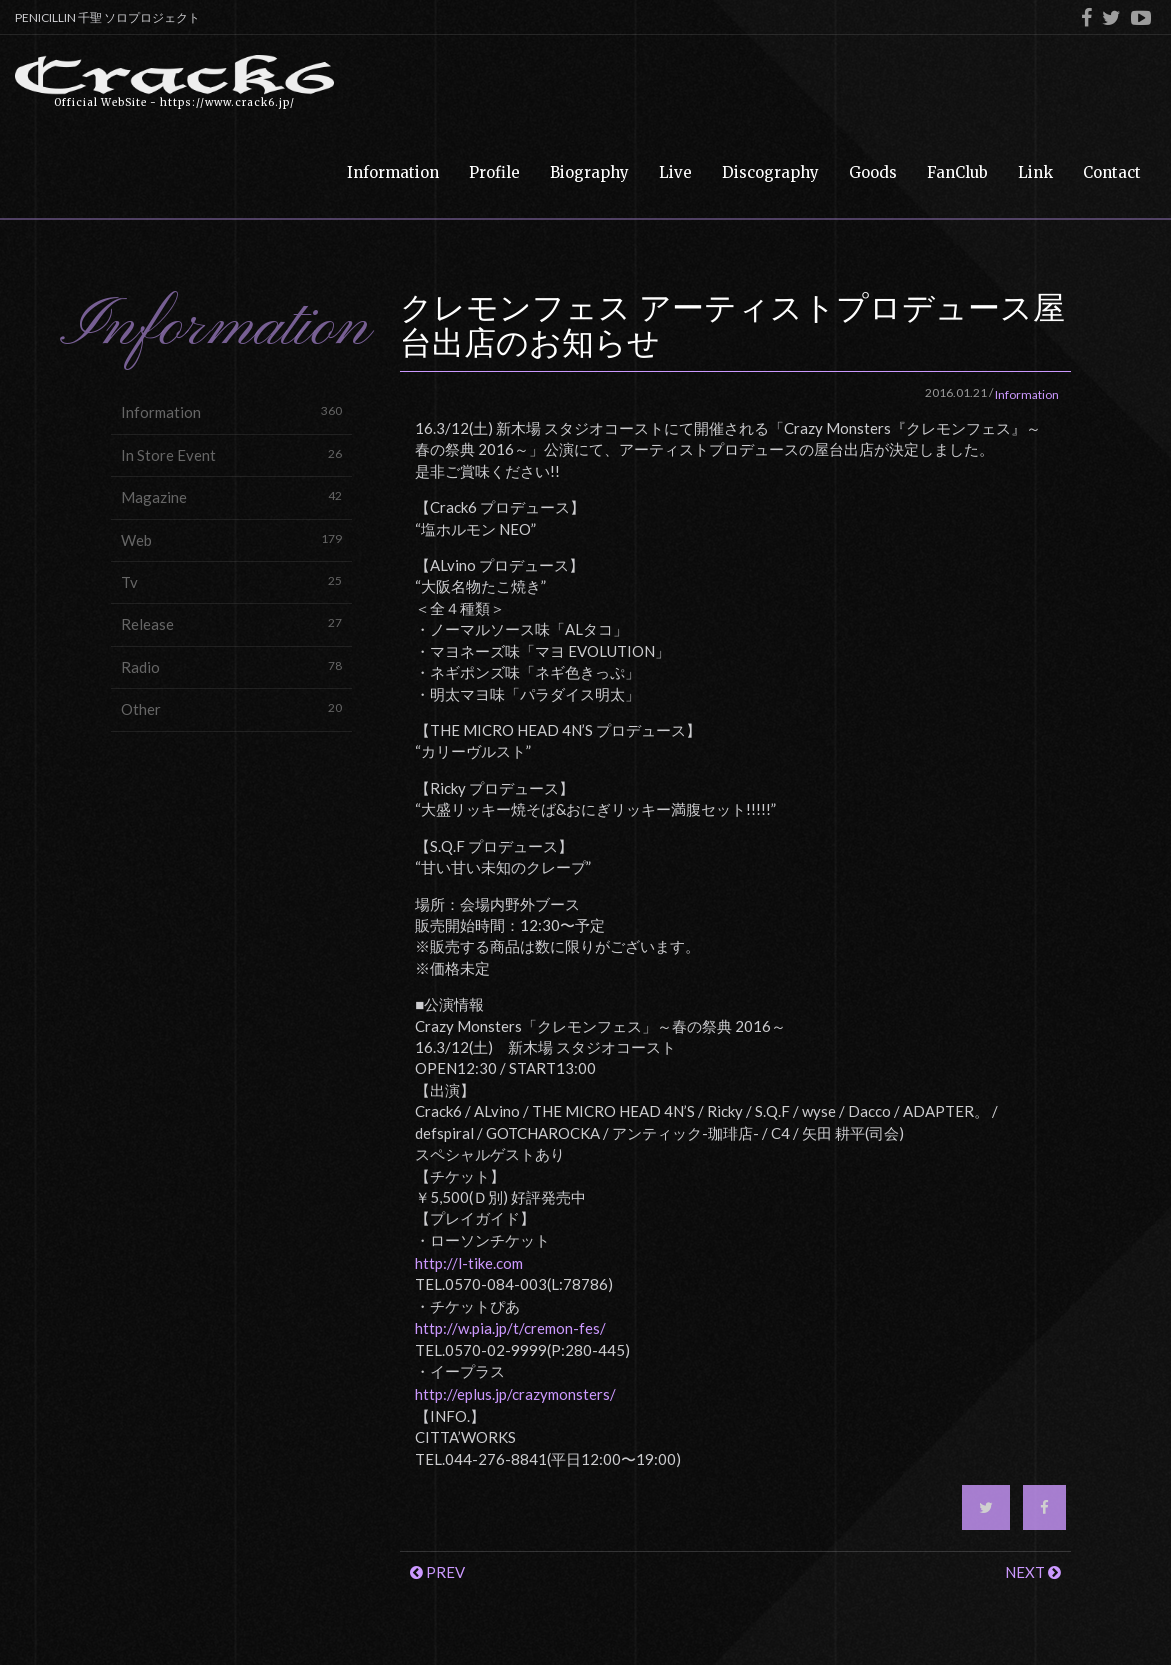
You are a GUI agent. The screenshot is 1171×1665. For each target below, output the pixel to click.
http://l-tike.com (469, 1263)
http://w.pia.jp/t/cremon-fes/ (510, 1328)
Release (231, 623)
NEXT (1033, 1572)
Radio (231, 666)
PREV (437, 1572)
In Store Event (231, 454)
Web (231, 539)
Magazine (231, 496)
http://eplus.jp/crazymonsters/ (515, 1394)
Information (231, 411)
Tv (231, 581)
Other (231, 708)
